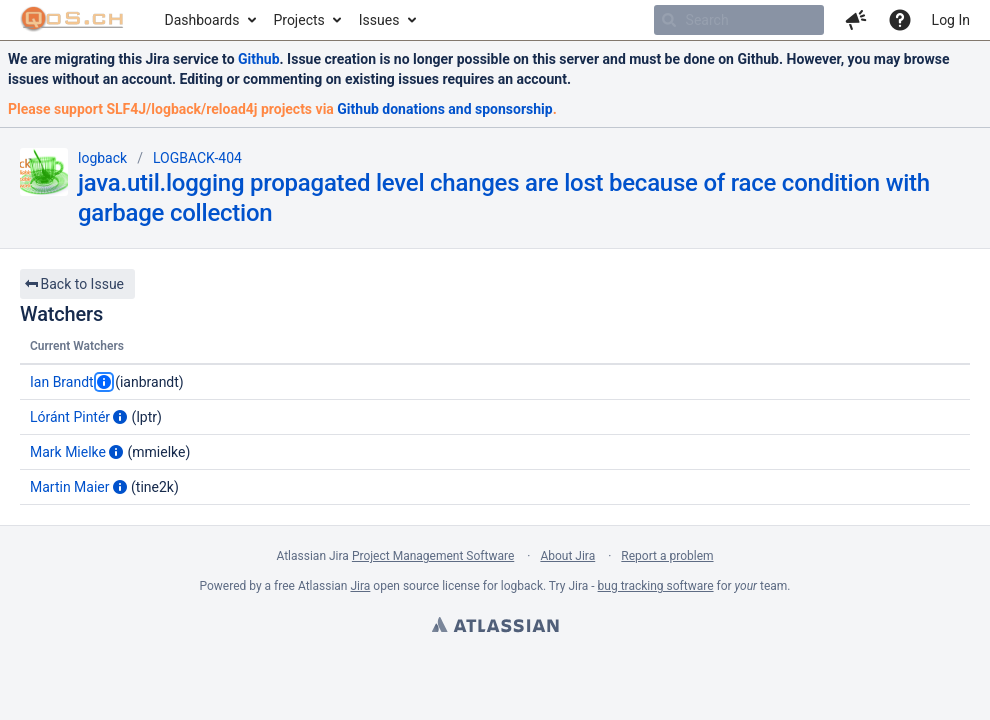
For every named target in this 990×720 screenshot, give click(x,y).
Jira (360, 586)
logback (102, 158)
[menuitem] (209, 20)
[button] (856, 20)
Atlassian (495, 627)
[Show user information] (104, 382)
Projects (298, 20)
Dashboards (202, 20)
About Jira (567, 556)
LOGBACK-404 (197, 158)
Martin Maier (70, 487)
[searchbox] (739, 20)
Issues (379, 20)
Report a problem (667, 556)
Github (259, 59)
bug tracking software (656, 586)
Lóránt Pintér (70, 417)
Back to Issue (74, 284)
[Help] (900, 20)
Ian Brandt (62, 382)
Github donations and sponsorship (444, 109)
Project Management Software (433, 556)
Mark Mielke (68, 452)
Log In (951, 20)
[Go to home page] (72, 20)
